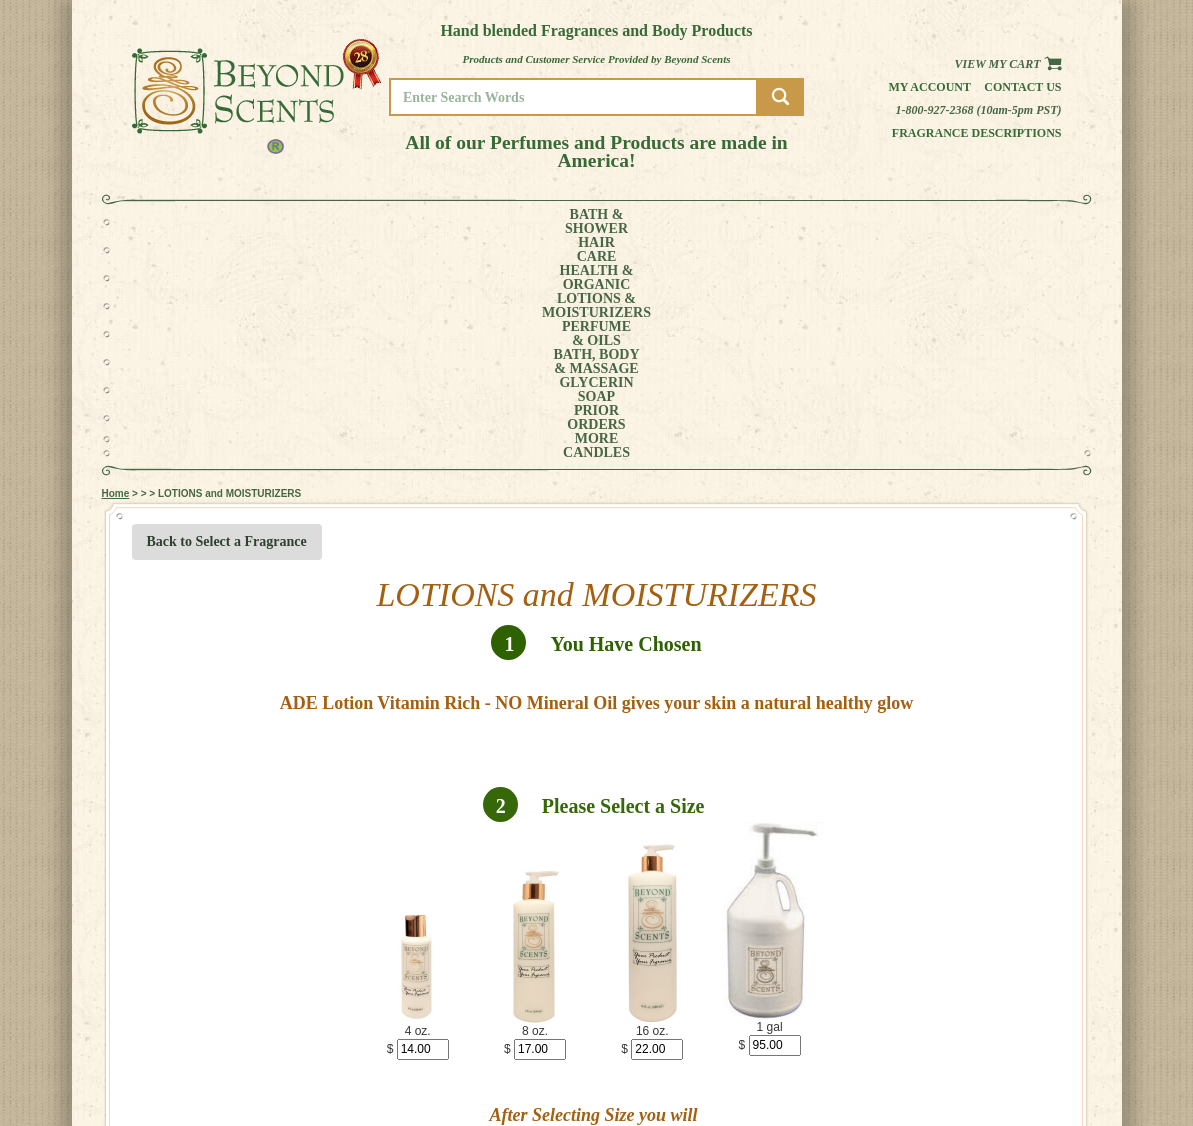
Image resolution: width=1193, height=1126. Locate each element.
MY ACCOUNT (1006, 1051)
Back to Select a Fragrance (227, 317)
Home (116, 269)
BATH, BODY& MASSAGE (663, 222)
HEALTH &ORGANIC (341, 222)
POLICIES (996, 1065)
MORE (924, 222)
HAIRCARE (263, 222)
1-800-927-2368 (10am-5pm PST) (979, 110)
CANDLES (1000, 222)
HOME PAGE (1003, 1037)
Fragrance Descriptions (977, 133)
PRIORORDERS (852, 222)
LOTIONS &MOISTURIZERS (453, 222)
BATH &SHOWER (190, 222)
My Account (929, 87)
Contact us (1022, 87)
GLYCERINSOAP (764, 222)
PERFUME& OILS (563, 222)
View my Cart (1007, 64)
